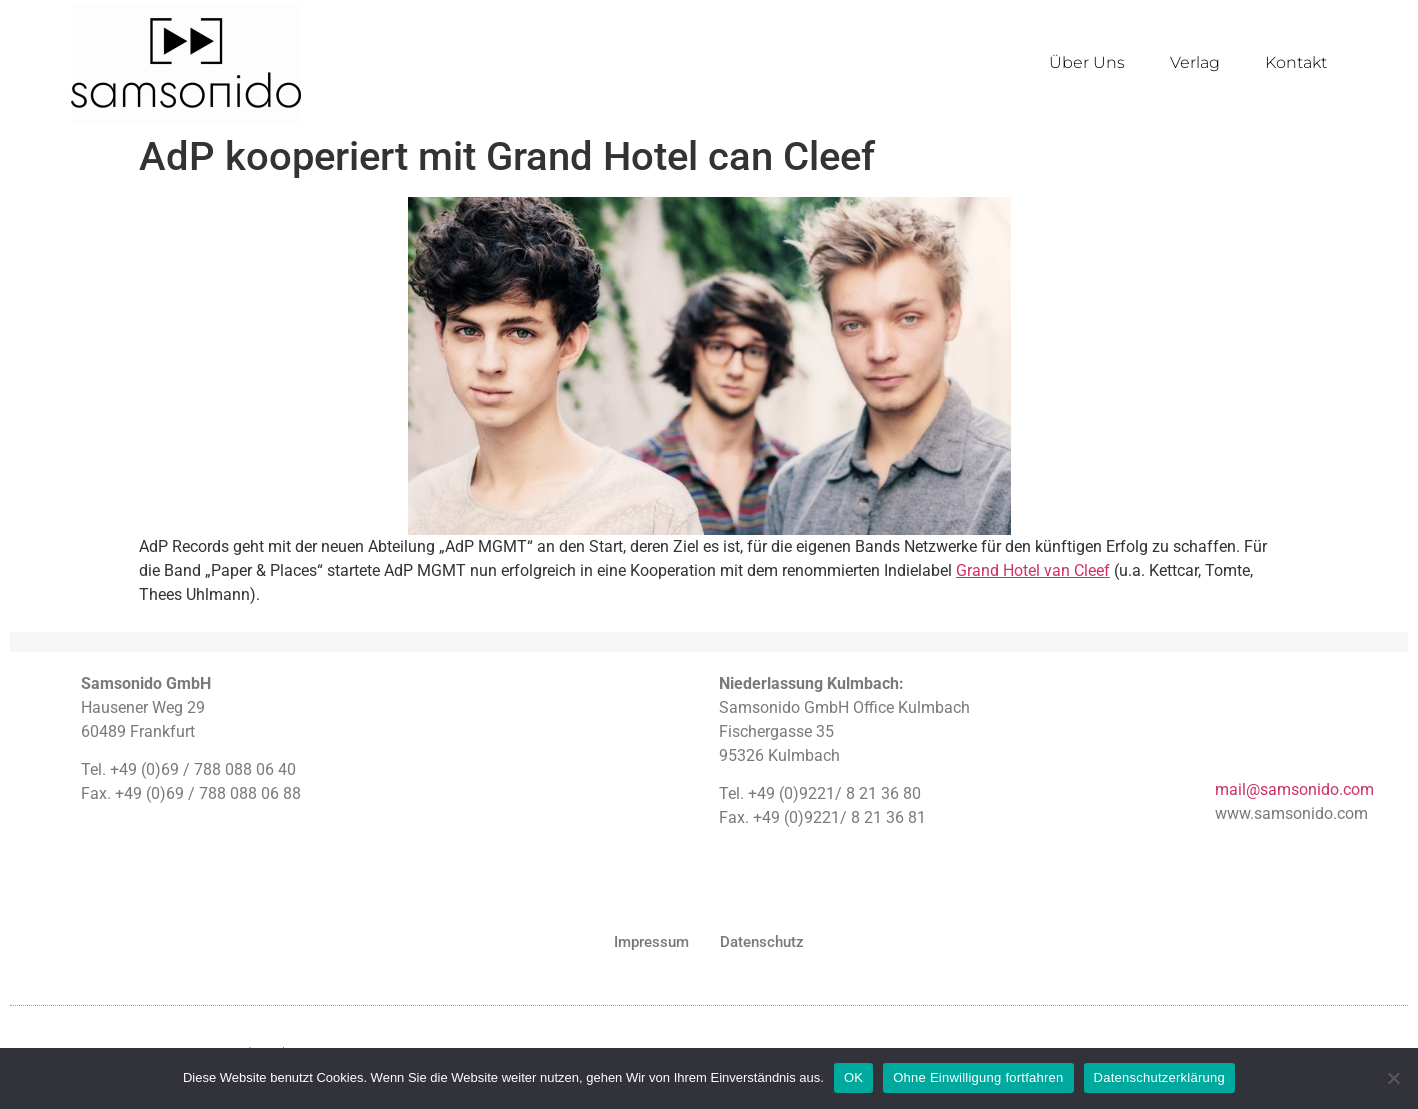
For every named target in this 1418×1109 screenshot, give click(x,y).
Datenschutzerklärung (1159, 1077)
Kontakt (1296, 62)
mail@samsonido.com (1294, 789)
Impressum (651, 942)
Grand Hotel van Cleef (1033, 570)
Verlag (1195, 62)
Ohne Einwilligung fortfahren (978, 1077)
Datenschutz (762, 942)
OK (853, 1077)
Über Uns (1087, 62)
